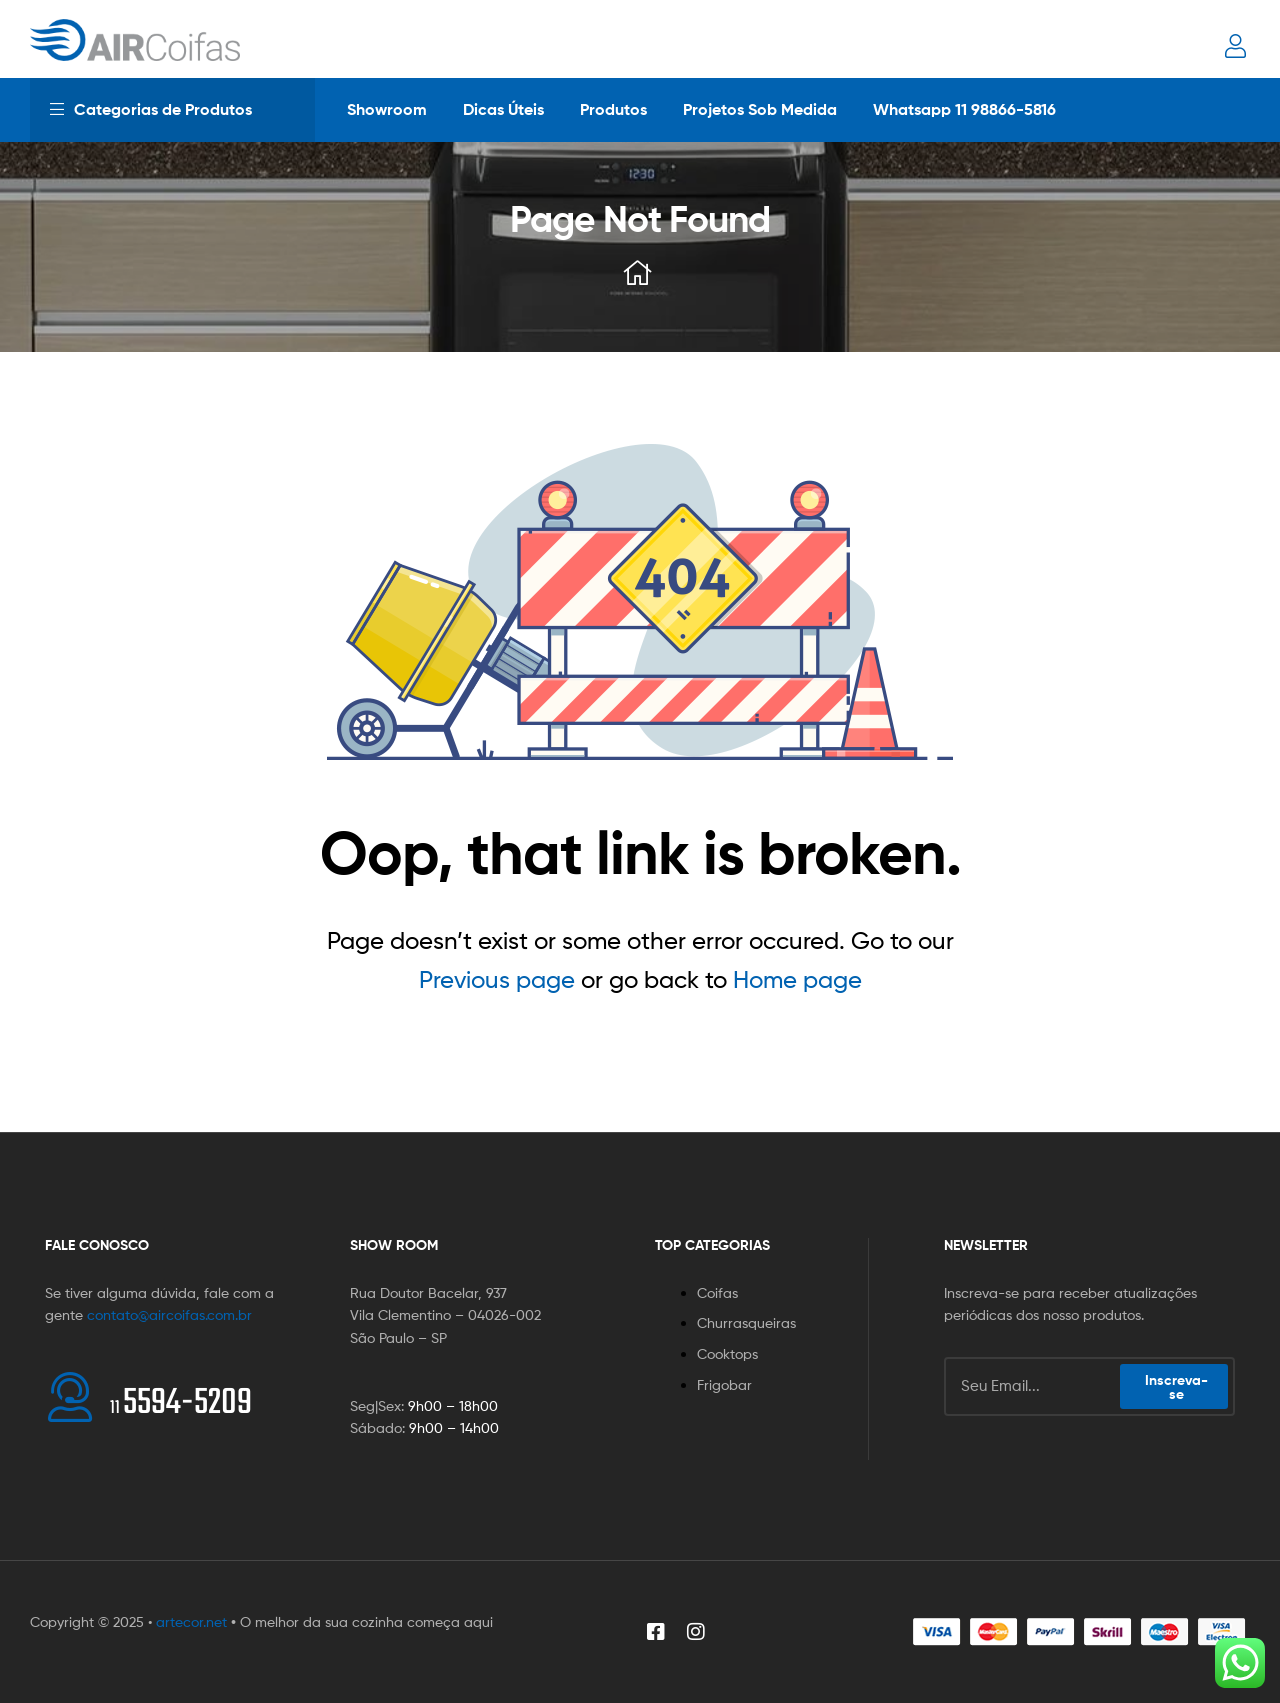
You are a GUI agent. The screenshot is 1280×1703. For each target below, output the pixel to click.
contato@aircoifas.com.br (169, 1314)
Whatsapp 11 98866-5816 (964, 109)
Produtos (613, 109)
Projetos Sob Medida (760, 109)
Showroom (387, 109)
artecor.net (191, 1621)
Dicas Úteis (503, 109)
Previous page (497, 979)
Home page (797, 979)
